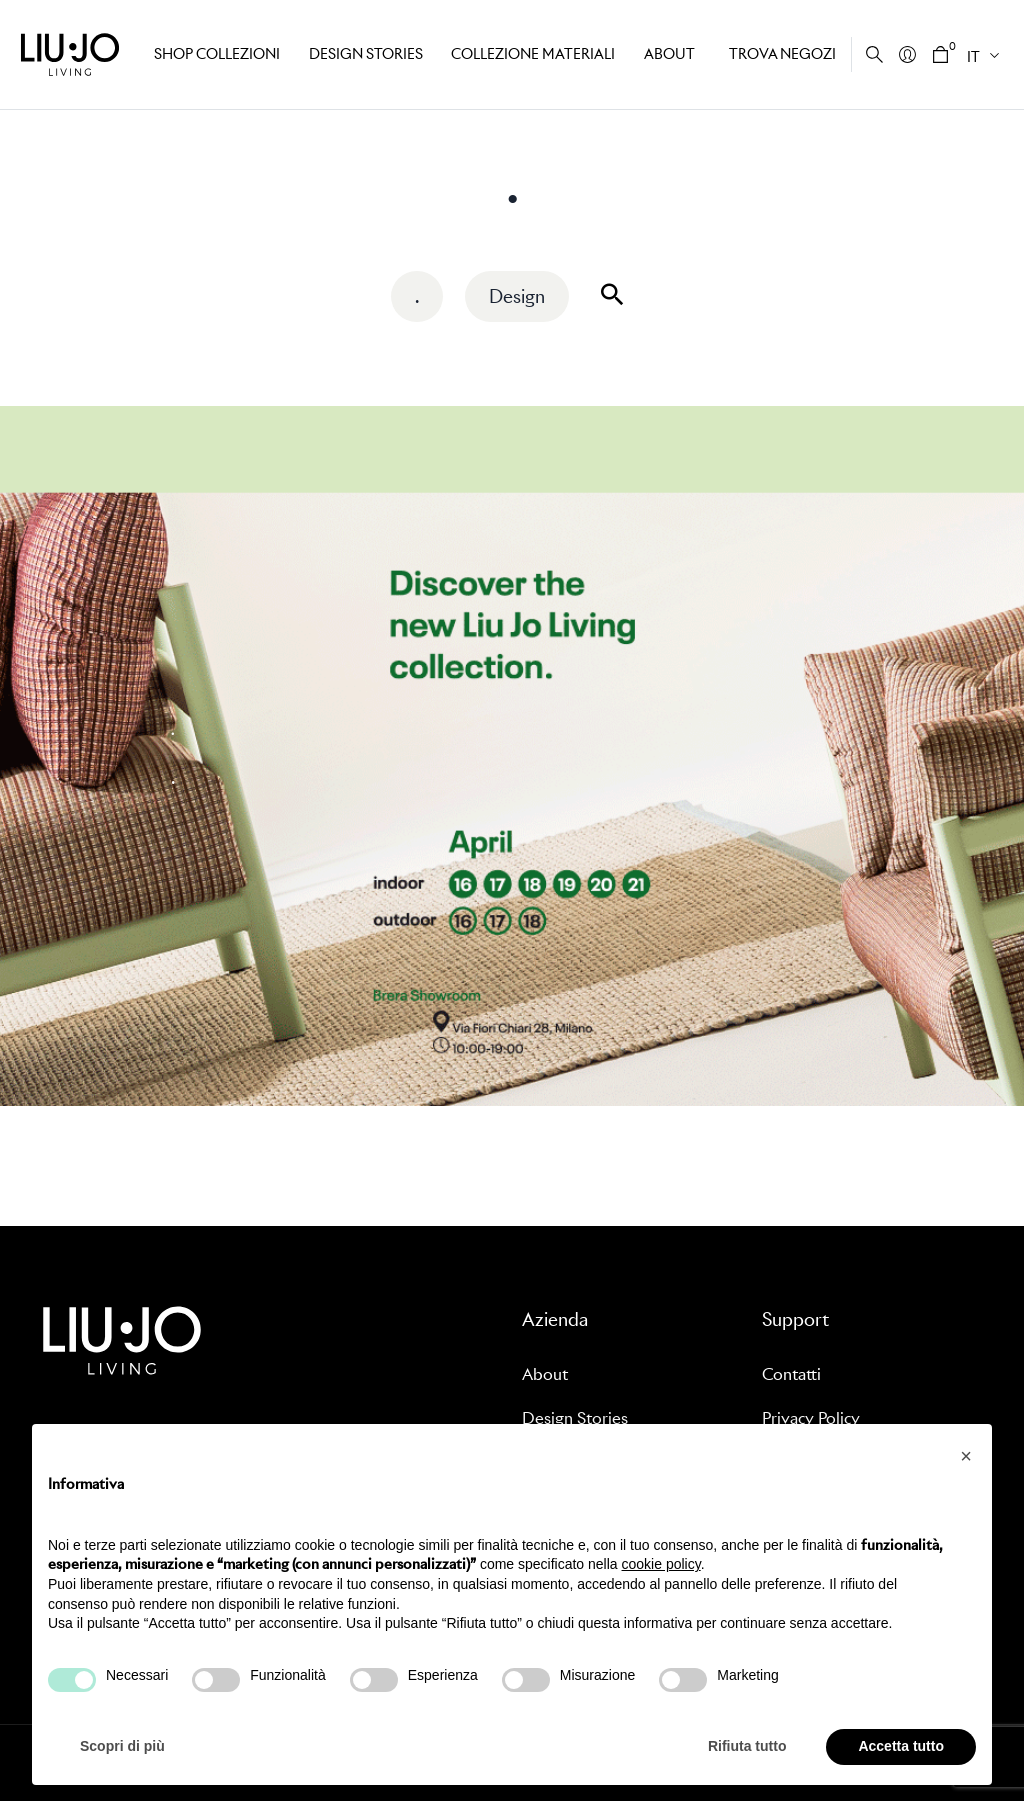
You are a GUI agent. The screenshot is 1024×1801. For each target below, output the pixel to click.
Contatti (791, 1374)
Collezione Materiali (533, 54)
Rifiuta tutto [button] (747, 1746)
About (669, 54)
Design (517, 296)
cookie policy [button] (661, 1564)
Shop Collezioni (217, 54)
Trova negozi (782, 54)
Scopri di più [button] (122, 1746)
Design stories (366, 54)
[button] (966, 1456)
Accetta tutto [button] (901, 1746)
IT (973, 57)
